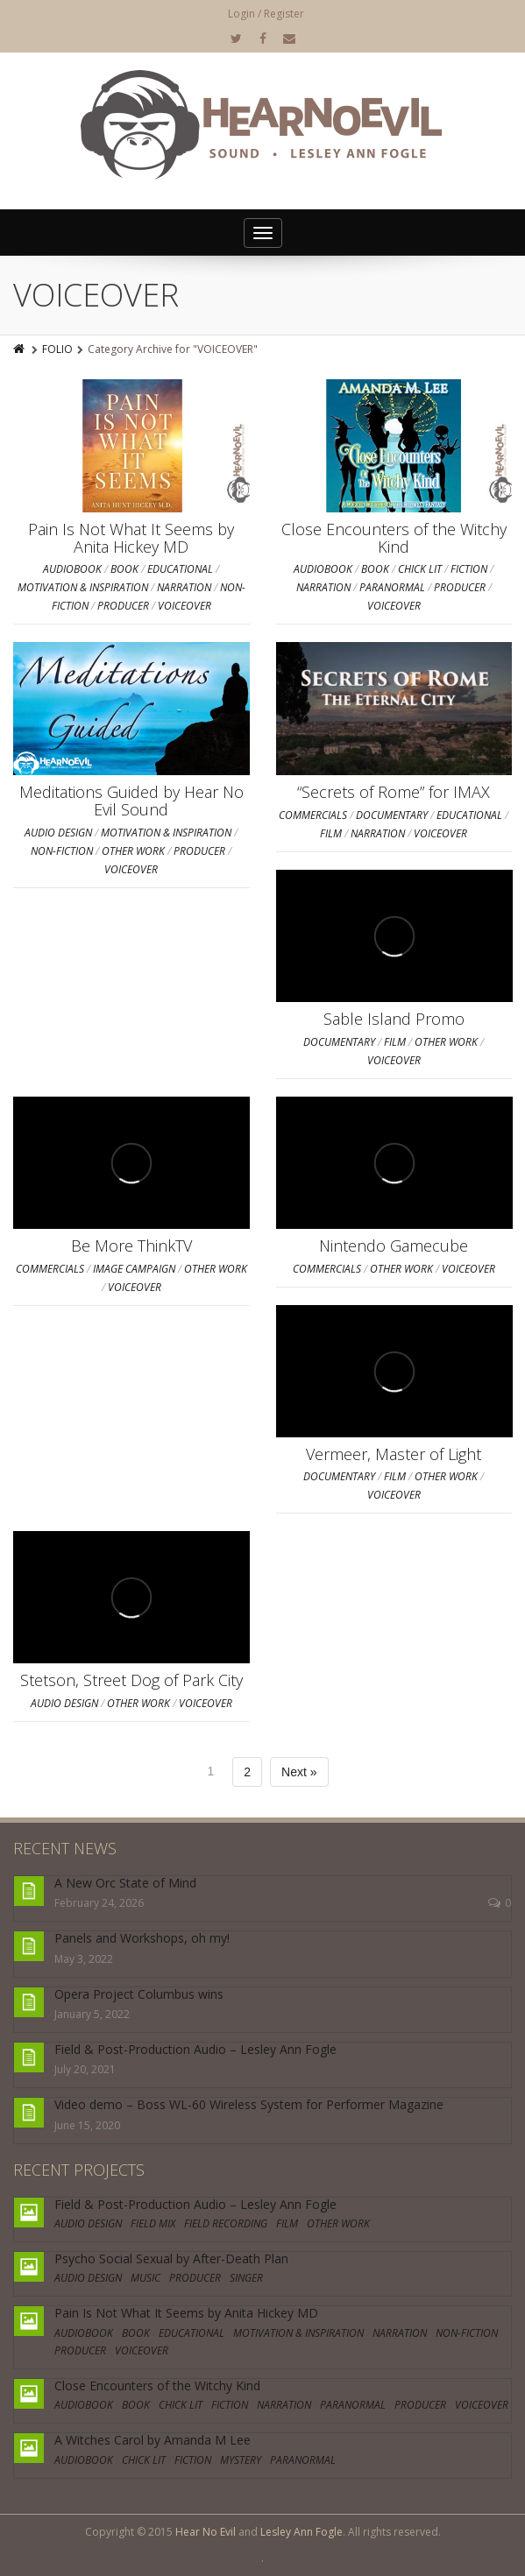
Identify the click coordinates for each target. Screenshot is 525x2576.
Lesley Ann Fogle (301, 2531)
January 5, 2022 (92, 2014)
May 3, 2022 (83, 1958)
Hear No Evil (205, 2531)
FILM (331, 833)
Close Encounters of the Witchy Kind (394, 538)
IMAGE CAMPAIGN (134, 1268)
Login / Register (266, 13)
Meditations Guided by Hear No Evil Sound (131, 800)
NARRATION (184, 587)
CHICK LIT (420, 568)
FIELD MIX (153, 2223)
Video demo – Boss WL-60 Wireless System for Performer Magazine (248, 2104)
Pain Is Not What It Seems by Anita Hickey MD (131, 538)
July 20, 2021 (85, 2069)
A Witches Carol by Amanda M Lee (152, 2439)
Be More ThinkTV (131, 1245)
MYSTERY (240, 2459)
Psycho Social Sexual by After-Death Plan (171, 2258)
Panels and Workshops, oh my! (142, 1938)
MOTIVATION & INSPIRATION (83, 587)
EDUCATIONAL (180, 568)
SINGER (246, 2277)
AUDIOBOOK (72, 568)
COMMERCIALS (313, 815)
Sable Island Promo (394, 1018)
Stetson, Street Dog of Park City (131, 1679)
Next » (298, 1772)
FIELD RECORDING (225, 2223)
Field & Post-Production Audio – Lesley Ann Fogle (195, 2049)
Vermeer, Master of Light (393, 1453)
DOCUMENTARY (392, 815)
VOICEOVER (184, 605)
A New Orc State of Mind (125, 1882)
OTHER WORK (133, 850)
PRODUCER (123, 605)
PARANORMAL (392, 587)
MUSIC (145, 2277)
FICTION (469, 568)
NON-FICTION (62, 850)
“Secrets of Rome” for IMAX (393, 791)
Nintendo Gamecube (393, 1245)
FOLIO (57, 349)
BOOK (124, 568)
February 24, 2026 (99, 1902)
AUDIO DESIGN (58, 832)
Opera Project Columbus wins (138, 1994)
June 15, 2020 (87, 2125)
